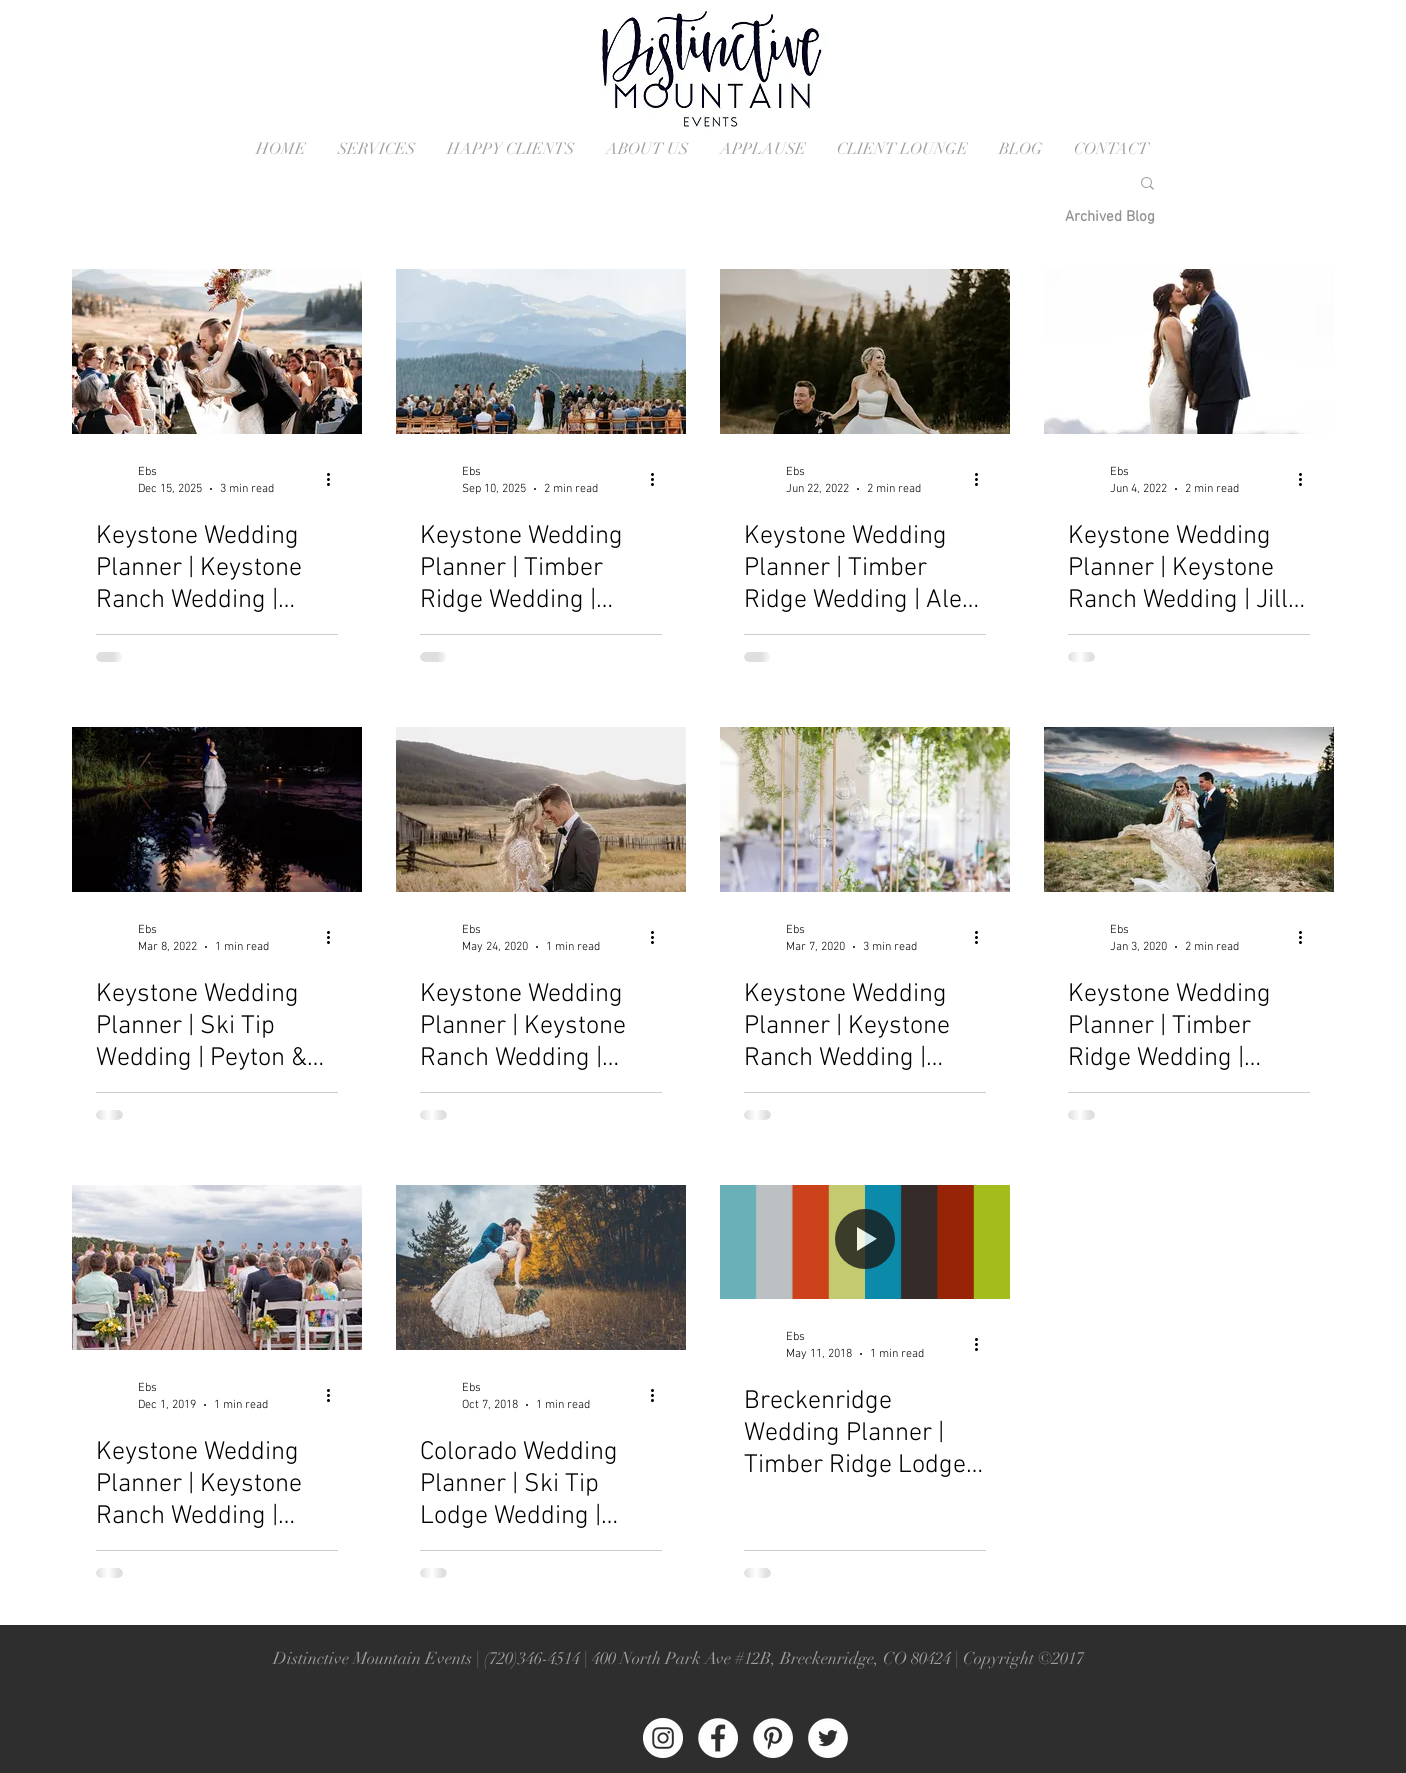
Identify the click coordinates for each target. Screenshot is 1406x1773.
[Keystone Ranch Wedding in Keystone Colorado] (1189, 351)
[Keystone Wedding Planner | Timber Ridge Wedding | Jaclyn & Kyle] (1189, 809)
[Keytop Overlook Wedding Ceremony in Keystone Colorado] (217, 1267)
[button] (1147, 184)
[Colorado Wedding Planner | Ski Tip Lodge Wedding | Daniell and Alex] (541, 1267)
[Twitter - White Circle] (828, 1738)
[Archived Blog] (1110, 217)
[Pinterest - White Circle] (773, 1738)
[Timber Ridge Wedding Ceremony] (541, 351)
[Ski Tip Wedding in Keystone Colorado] (217, 809)
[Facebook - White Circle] (718, 1738)
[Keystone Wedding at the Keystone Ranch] (217, 351)
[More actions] (335, 479)
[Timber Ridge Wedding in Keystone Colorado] (865, 351)
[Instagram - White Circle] (663, 1738)
